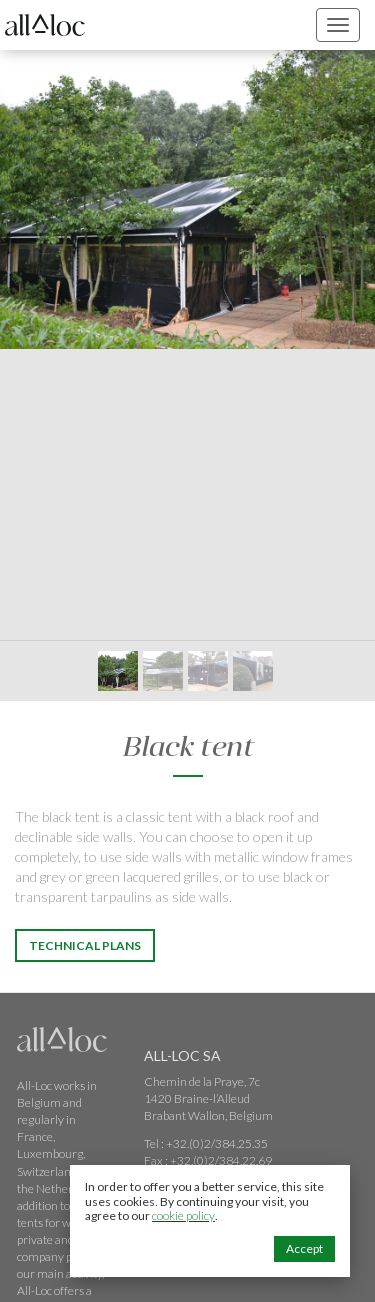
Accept (304, 1248)
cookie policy (183, 1215)
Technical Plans (85, 945)
